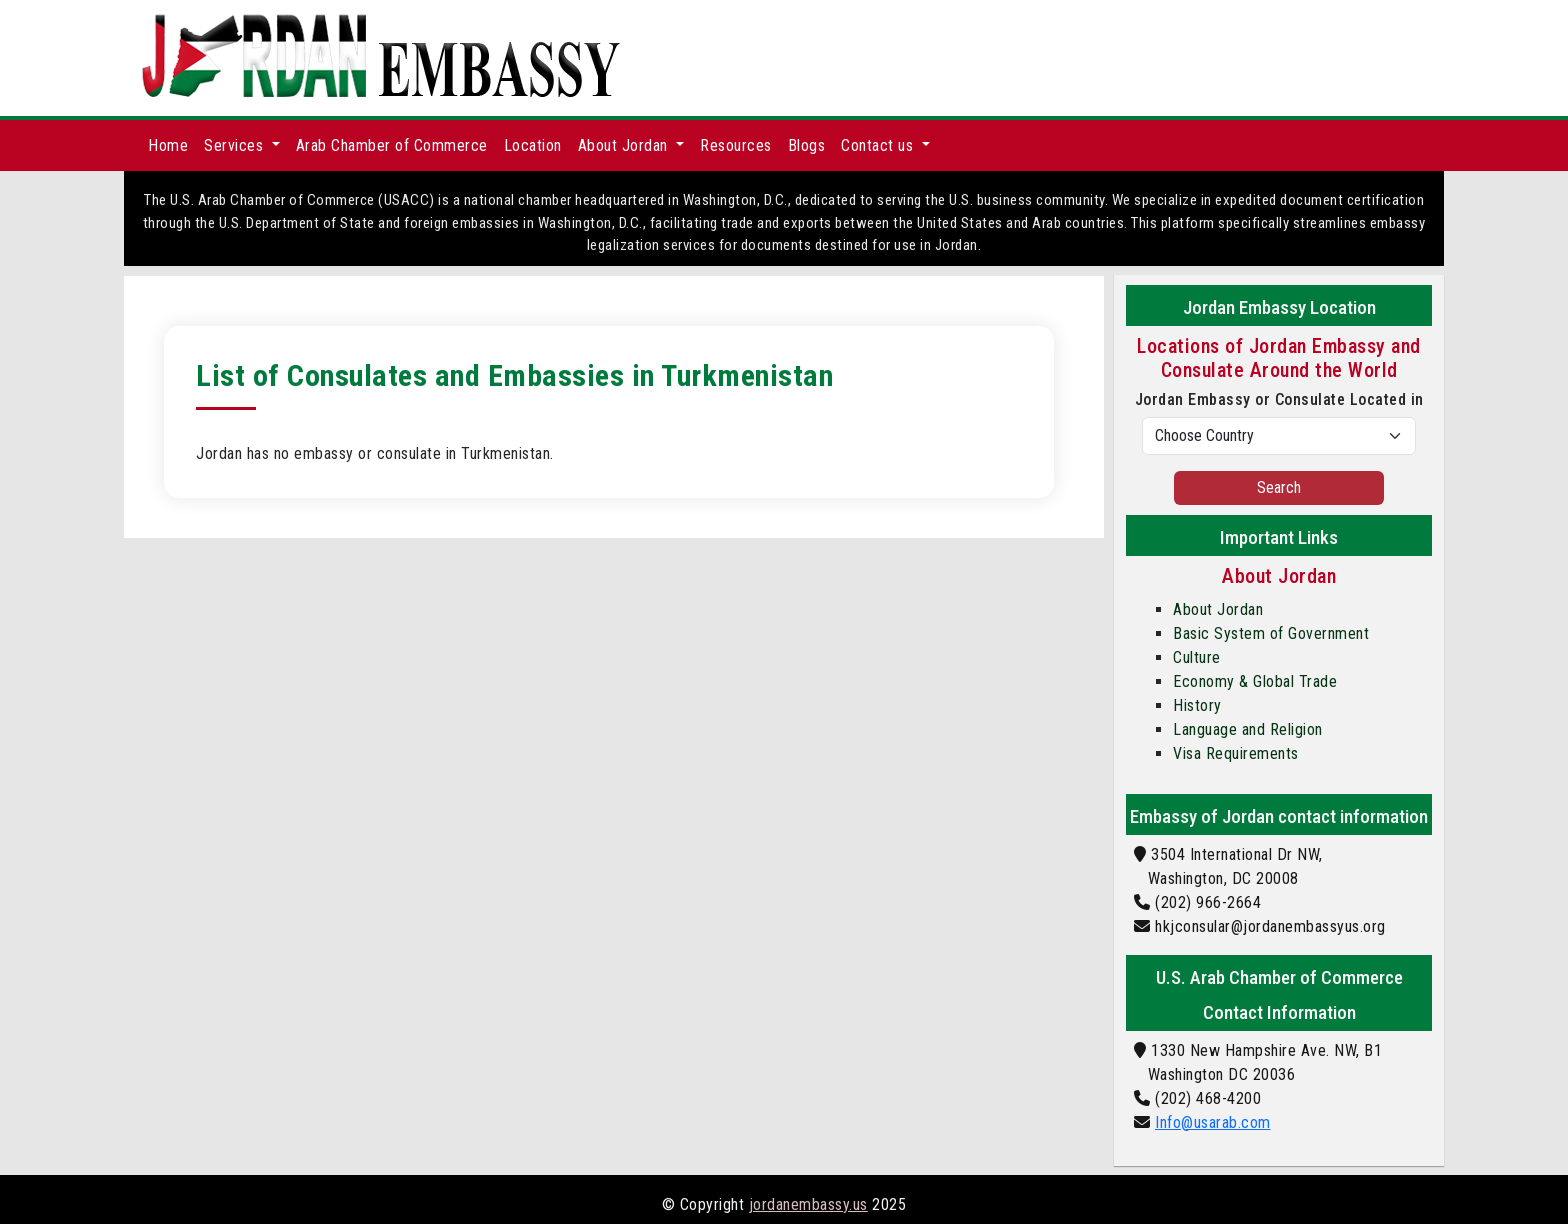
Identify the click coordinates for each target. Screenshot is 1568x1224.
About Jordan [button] (625, 145)
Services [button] (236, 145)
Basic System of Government (1271, 633)
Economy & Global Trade (1255, 681)
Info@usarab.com (1213, 1122)
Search (1279, 487)
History (1197, 705)
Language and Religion (1248, 729)
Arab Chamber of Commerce (392, 145)
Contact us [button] (879, 145)
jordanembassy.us (808, 1204)
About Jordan (1218, 609)
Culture (1197, 657)
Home (168, 145)
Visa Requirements (1236, 753)
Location (533, 145)
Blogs (807, 145)
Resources (736, 145)
